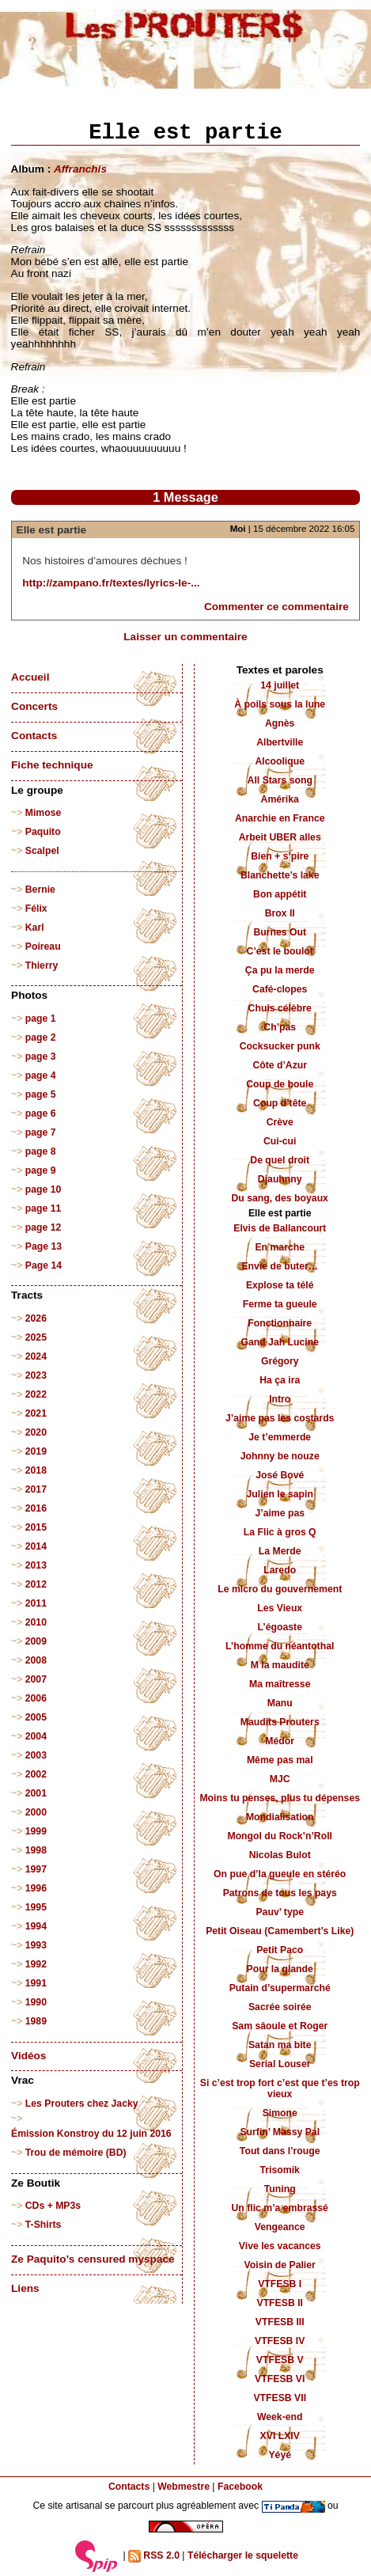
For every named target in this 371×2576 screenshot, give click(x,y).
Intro (279, 1399)
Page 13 (43, 1246)
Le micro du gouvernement (280, 1589)
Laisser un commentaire (185, 637)
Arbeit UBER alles (280, 837)
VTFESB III (280, 2322)
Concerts (34, 706)
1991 (36, 1983)
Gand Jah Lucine (279, 1342)
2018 (36, 1470)
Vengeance (280, 2227)
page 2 (40, 1037)
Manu (280, 1703)
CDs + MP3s (53, 2205)
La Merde (280, 1551)
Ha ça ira (279, 1380)
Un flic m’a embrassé (280, 2208)
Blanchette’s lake (280, 875)
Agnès (279, 723)
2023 (36, 1375)
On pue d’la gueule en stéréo (280, 1874)
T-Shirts (43, 2224)
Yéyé (279, 2454)
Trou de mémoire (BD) (76, 2152)
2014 (36, 1546)
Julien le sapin (280, 1494)
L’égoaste (280, 1627)
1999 (36, 1831)
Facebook (240, 2486)
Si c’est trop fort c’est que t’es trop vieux (280, 2088)
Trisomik (280, 2170)
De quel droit (279, 1160)
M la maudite (280, 1665)
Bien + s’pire (280, 856)
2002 (36, 1774)
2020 (36, 1432)
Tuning (280, 2189)
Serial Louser (280, 2064)
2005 (36, 1717)
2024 (36, 1356)
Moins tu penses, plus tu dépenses (279, 1798)
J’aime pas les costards (279, 1418)
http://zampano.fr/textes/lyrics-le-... (110, 583)
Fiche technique (52, 765)
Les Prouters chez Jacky (81, 2103)
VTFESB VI (280, 2378)
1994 (36, 1926)
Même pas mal (280, 1760)
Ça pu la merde (280, 970)
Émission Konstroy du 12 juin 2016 (91, 2133)
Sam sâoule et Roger (279, 2026)
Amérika (280, 799)
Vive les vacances (280, 2246)
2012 (36, 1584)
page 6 (40, 1113)
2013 (36, 1565)
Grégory (280, 1361)
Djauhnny (280, 1179)
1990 (36, 2002)
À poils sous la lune (279, 704)
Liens (25, 2288)
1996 (36, 1888)
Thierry (41, 965)
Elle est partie (51, 530)
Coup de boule (279, 1084)
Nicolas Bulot (280, 1855)
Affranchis (80, 169)
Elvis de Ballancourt (279, 1228)
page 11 (43, 1208)
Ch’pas (279, 1027)
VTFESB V (280, 2359)
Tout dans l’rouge (280, 2151)
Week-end (280, 2416)
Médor (279, 1741)
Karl (34, 927)
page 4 (40, 1075)
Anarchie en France (280, 818)
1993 (36, 1945)
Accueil (30, 677)
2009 (36, 1641)
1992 (36, 1964)
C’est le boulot (280, 951)
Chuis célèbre (280, 1008)
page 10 (43, 1189)
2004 (36, 1736)
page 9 (40, 1170)
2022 (36, 1394)
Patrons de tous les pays (280, 1893)
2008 (36, 1660)
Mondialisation (280, 1817)
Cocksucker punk (280, 1046)
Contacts (34, 736)
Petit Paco (279, 1950)
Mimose (43, 812)
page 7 (40, 1132)
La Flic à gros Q (280, 1532)
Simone (280, 2113)
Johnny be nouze (280, 1456)
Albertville (279, 742)
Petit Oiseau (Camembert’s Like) (280, 1931)
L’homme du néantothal (279, 1646)
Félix (36, 908)
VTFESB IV (280, 2340)
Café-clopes (279, 989)
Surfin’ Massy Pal (280, 2132)
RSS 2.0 (154, 2556)
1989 (36, 2021)
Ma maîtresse (280, 1684)
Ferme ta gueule (280, 1304)
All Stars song (280, 780)
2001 (36, 1793)
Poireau (43, 946)
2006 (36, 1698)
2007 (36, 1679)
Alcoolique (280, 761)
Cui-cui (279, 1141)
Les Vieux (279, 1608)
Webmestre (183, 2486)
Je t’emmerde (279, 1437)
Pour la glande (280, 1969)
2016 (36, 1508)
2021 (36, 1413)
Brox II (280, 913)
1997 (36, 1869)
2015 (36, 1527)
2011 (36, 1603)
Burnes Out (279, 932)
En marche (280, 1247)
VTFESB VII (279, 2397)
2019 (36, 1451)
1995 (36, 1907)
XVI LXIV (280, 2435)
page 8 (40, 1151)
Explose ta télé (280, 1285)
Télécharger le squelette (242, 2555)
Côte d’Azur (279, 1065)
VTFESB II (279, 2303)
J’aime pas (280, 1513)
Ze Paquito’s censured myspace (93, 2259)
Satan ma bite (280, 2045)
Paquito (43, 831)
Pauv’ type (280, 1912)
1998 (36, 1850)
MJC (280, 1779)
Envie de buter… (279, 1266)
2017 (36, 1489)
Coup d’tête (279, 1103)
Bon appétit (279, 894)
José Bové (280, 1475)
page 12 (43, 1227)
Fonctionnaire (280, 1323)
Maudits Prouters (280, 1722)
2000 (36, 1812)
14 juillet (279, 685)
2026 (36, 1318)
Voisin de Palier (280, 2265)
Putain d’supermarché (280, 1988)
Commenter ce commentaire (276, 607)
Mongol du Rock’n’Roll (279, 1836)
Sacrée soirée (280, 2007)
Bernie (40, 889)
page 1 (40, 1018)
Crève (280, 1122)
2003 (36, 1755)
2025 (36, 1337)
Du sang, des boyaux (280, 1198)
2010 (36, 1622)
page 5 (40, 1094)
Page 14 (43, 1265)
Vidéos (28, 2056)
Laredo (279, 1570)
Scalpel (42, 850)
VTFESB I (279, 2284)
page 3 (40, 1056)
